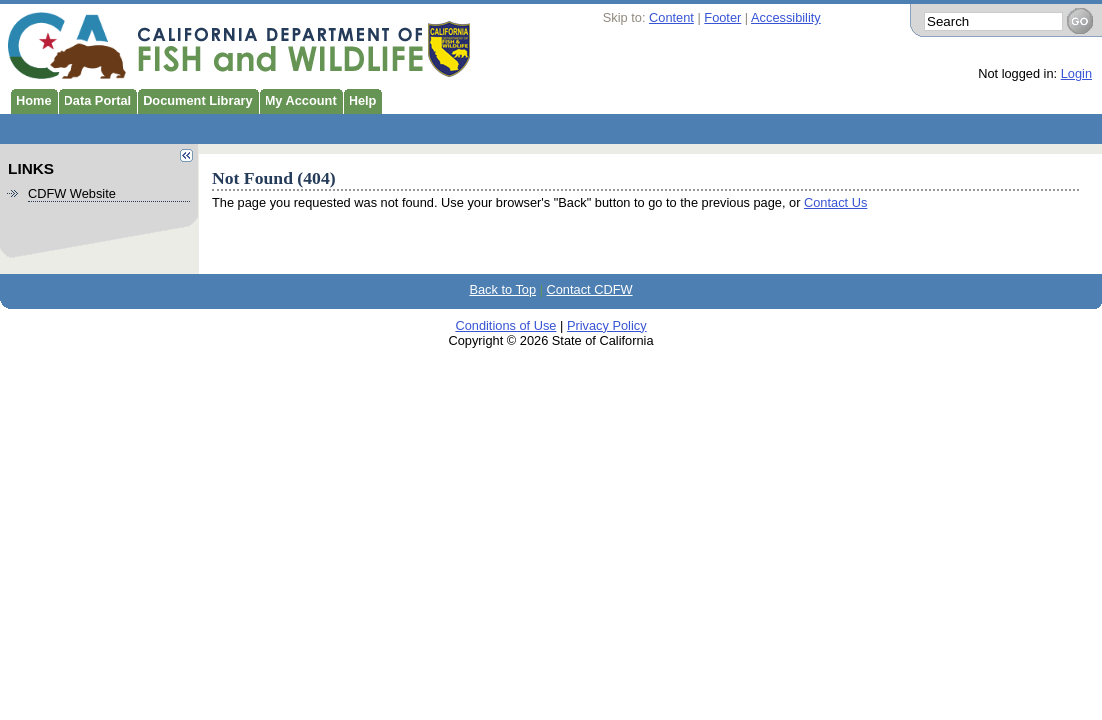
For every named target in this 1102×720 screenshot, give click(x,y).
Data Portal (95, 99)
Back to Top (502, 289)
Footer (722, 17)
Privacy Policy (607, 325)
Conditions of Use (505, 325)
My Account (298, 99)
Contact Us (835, 202)
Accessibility (786, 17)
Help (360, 99)
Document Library (195, 99)
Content (671, 17)
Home (31, 99)
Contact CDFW (590, 289)
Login (1076, 73)
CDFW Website (72, 193)
